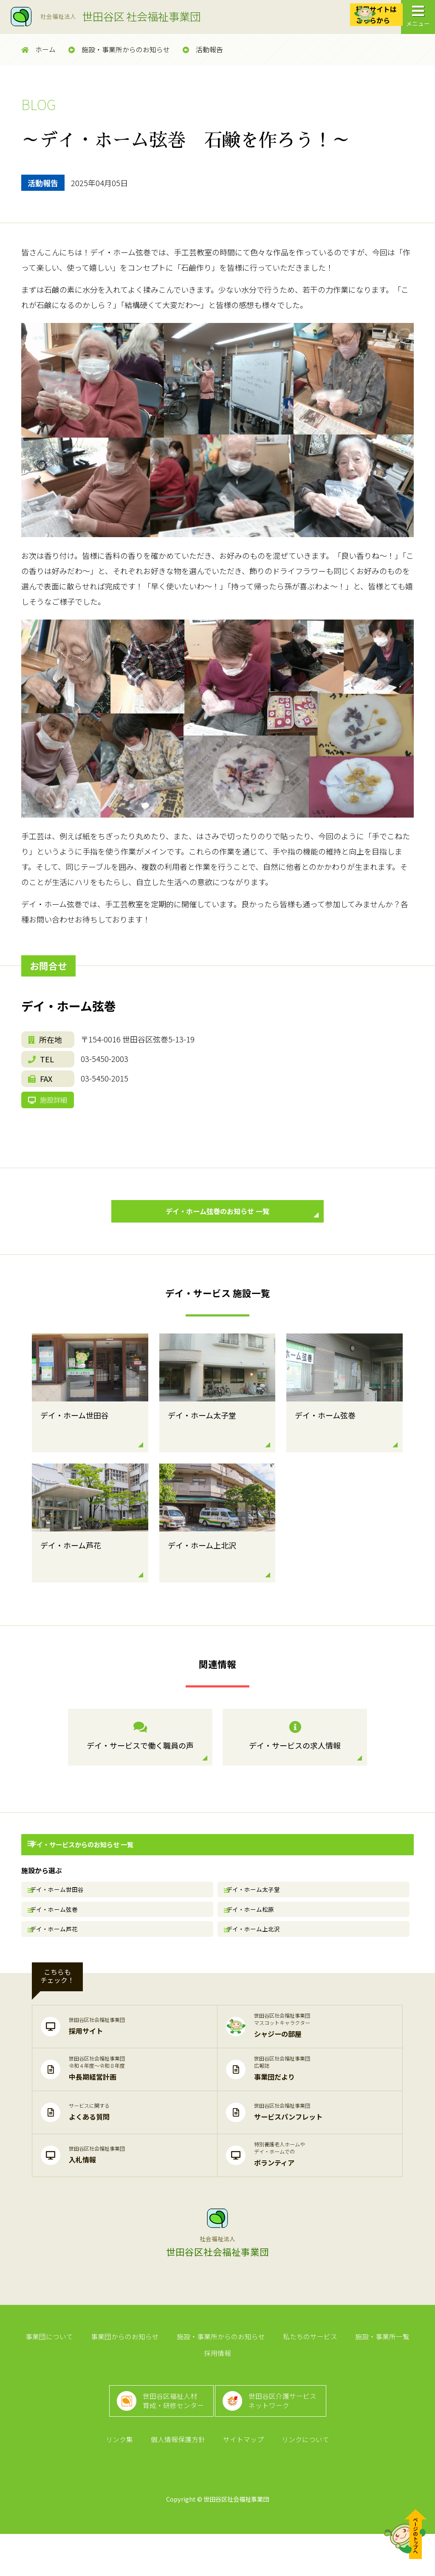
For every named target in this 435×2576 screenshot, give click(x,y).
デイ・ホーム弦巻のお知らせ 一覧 (239, 1230)
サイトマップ (241, 2480)
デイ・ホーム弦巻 (58, 1936)
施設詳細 (51, 1108)
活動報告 (203, 49)
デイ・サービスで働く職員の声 (140, 1758)
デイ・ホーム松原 (254, 1936)
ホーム (38, 49)
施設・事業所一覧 (355, 2375)
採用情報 (410, 2375)
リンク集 (124, 2480)
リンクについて (300, 2480)
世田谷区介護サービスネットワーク (288, 2432)
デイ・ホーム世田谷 (61, 1911)
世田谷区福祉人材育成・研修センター (170, 2432)
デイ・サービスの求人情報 (295, 1758)
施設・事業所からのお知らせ (119, 49)
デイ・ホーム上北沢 (257, 1961)
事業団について (35, 2375)
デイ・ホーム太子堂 (257, 1911)
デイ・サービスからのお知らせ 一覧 (82, 1865)
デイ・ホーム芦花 (58, 1961)
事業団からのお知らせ (107, 2375)
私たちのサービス (286, 2375)
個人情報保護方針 (180, 2480)
